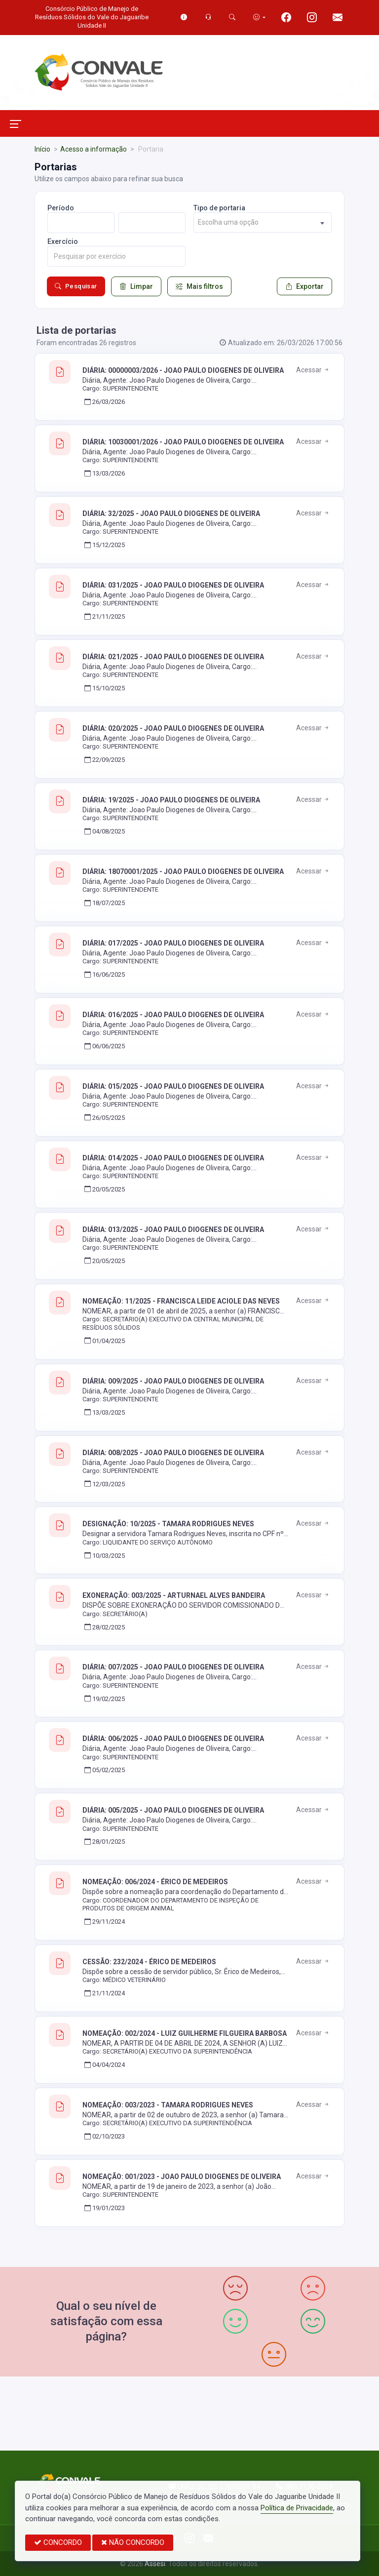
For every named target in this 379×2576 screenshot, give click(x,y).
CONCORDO (58, 2542)
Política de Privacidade (297, 2507)
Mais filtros (199, 286)
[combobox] (262, 222)
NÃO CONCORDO (132, 2542)
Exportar (304, 286)
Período (60, 208)
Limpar (136, 286)
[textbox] (262, 222)
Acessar (313, 370)
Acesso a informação (93, 149)
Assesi (155, 2564)
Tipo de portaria (219, 208)
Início (42, 149)
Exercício (62, 241)
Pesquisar (76, 286)
